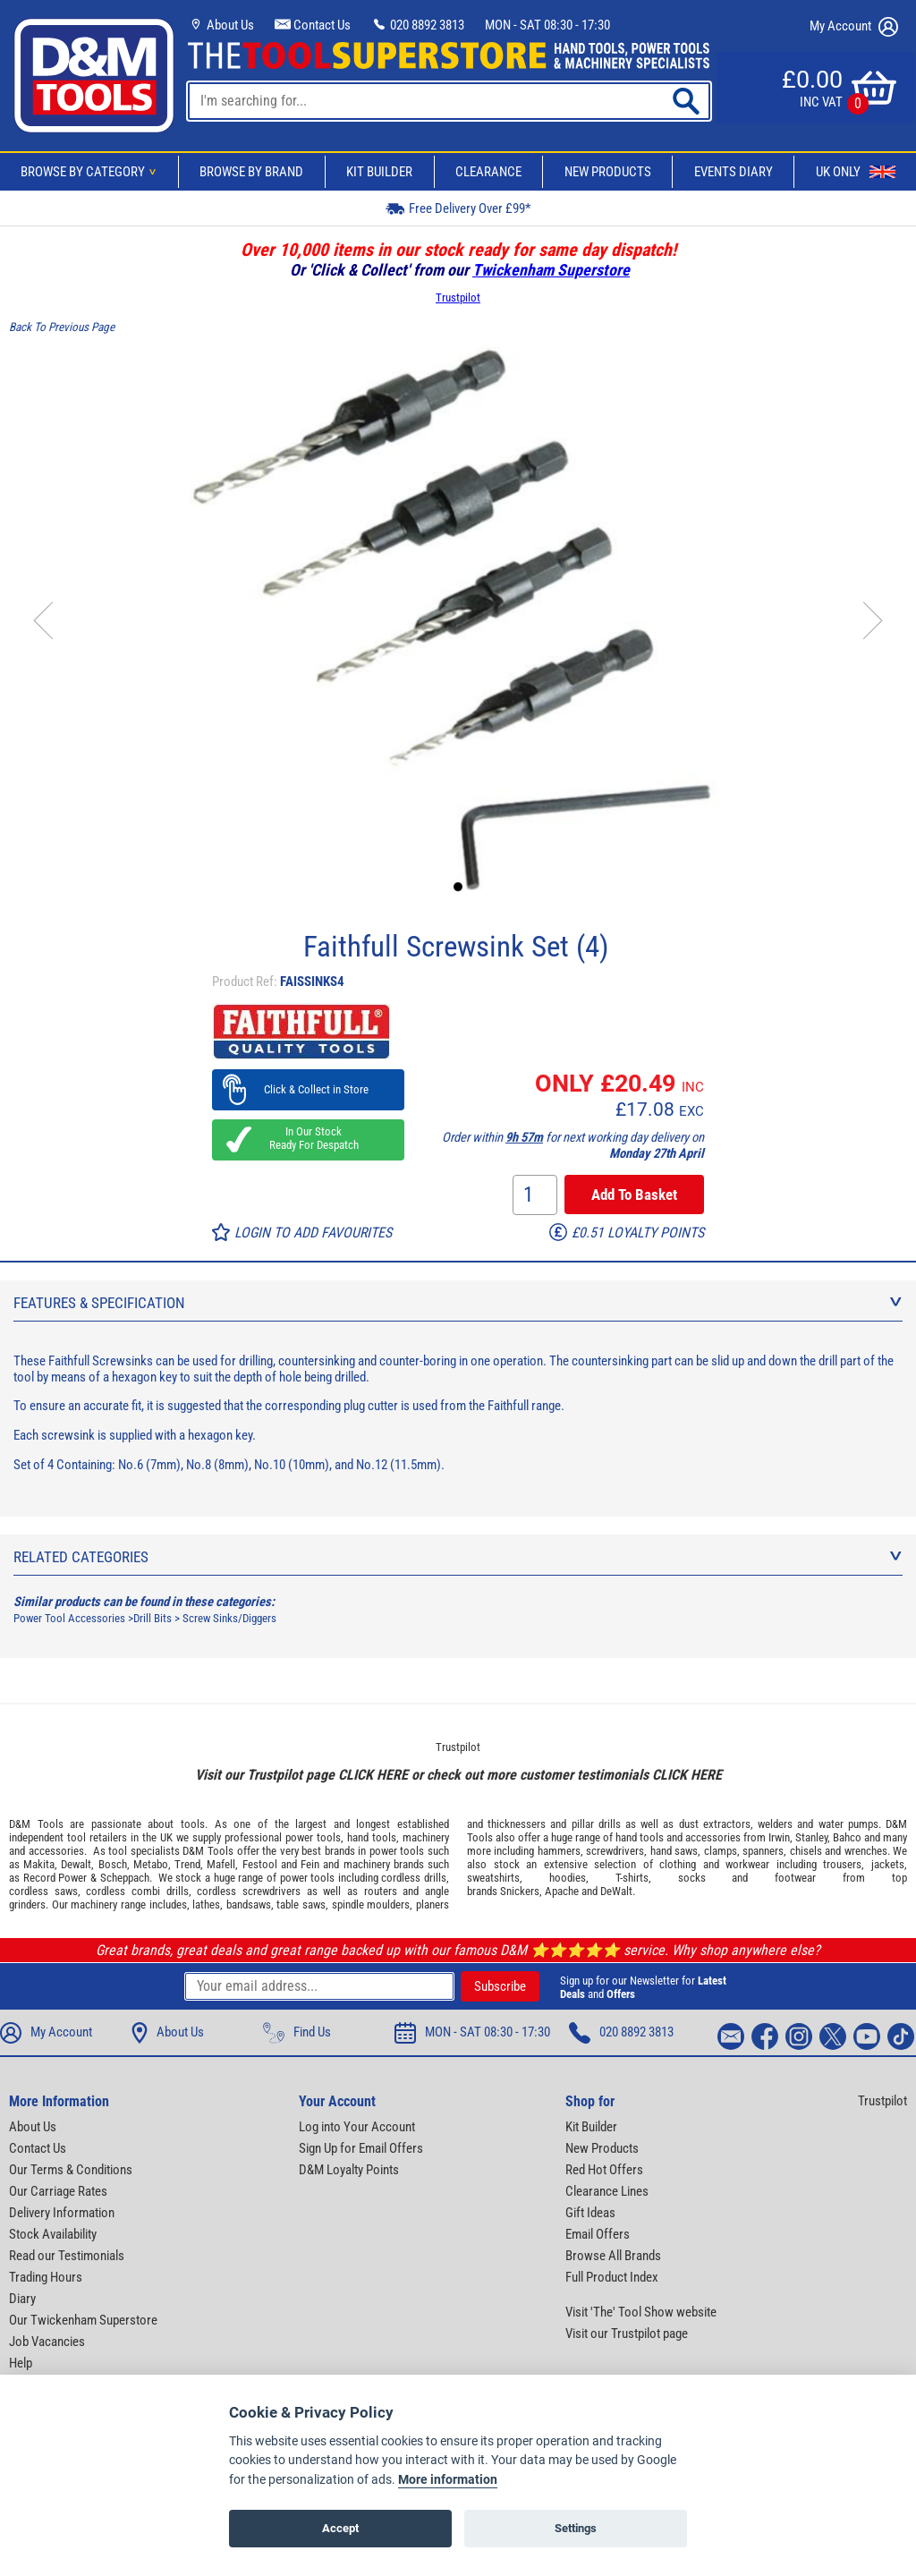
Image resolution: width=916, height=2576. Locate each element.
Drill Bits (152, 1618)
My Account (854, 27)
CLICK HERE (373, 1774)
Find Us (297, 2033)
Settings (576, 2528)
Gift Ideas (590, 2213)
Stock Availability (53, 2234)
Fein (310, 1864)
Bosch (112, 1864)
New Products (607, 172)
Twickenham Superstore (551, 269)
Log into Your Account (357, 2127)
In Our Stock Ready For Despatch (309, 1138)
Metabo (150, 1864)
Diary (22, 2299)
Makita (39, 1864)
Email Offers (597, 2234)
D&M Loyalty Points (349, 2170)
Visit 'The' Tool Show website (641, 2312)
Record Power (55, 1877)
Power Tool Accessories (69, 1618)
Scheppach (124, 1877)
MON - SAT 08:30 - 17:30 (547, 25)
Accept (340, 2528)
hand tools (371, 1837)
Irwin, (780, 1837)
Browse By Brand (251, 172)
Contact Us (313, 25)
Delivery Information (61, 2213)
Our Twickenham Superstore (83, 2320)
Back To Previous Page (61, 327)
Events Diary (733, 172)
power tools (313, 1837)
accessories (56, 1851)
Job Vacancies (47, 2342)
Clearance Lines (607, 2191)
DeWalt (616, 1891)
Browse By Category (91, 172)
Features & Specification (458, 1303)
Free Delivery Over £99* (458, 208)
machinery (426, 1837)
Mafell (221, 1864)
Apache (562, 1891)
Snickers (519, 1891)
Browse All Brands (613, 2256)
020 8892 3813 (417, 25)
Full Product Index (611, 2277)
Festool (259, 1864)
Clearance (488, 172)
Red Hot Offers (604, 2170)
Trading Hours (45, 2277)
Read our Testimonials (66, 2256)
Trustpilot (458, 297)
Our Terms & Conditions (70, 2170)
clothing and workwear (714, 1864)
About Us (221, 25)
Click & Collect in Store (308, 1089)
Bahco (847, 1837)
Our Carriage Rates (58, 2191)
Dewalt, (77, 1864)
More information (447, 2479)
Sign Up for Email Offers (361, 2148)
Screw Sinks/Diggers (229, 1618)
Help (20, 2363)
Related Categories (458, 1557)
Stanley (811, 1837)
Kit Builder (379, 172)
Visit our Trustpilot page (626, 2333)
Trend (187, 1864)
